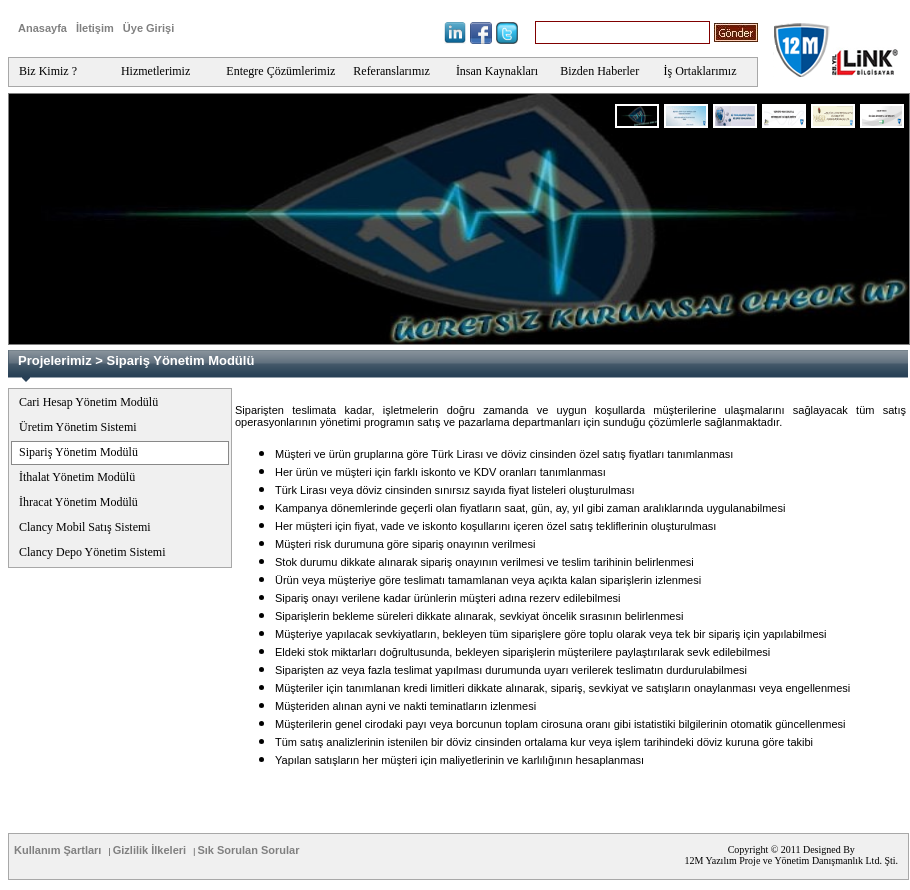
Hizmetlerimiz (155, 71)
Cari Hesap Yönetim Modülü (88, 402)
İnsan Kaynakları (497, 71)
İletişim (95, 28)
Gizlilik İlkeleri (149, 850)
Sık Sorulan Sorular (248, 850)
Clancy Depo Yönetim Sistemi (92, 552)
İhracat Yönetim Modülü (78, 502)
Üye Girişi (148, 28)
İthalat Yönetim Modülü (77, 477)
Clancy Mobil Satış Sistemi (85, 527)
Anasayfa (42, 28)
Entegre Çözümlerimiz (280, 71)
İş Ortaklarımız (700, 71)
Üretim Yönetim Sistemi (78, 427)
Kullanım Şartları (57, 850)
